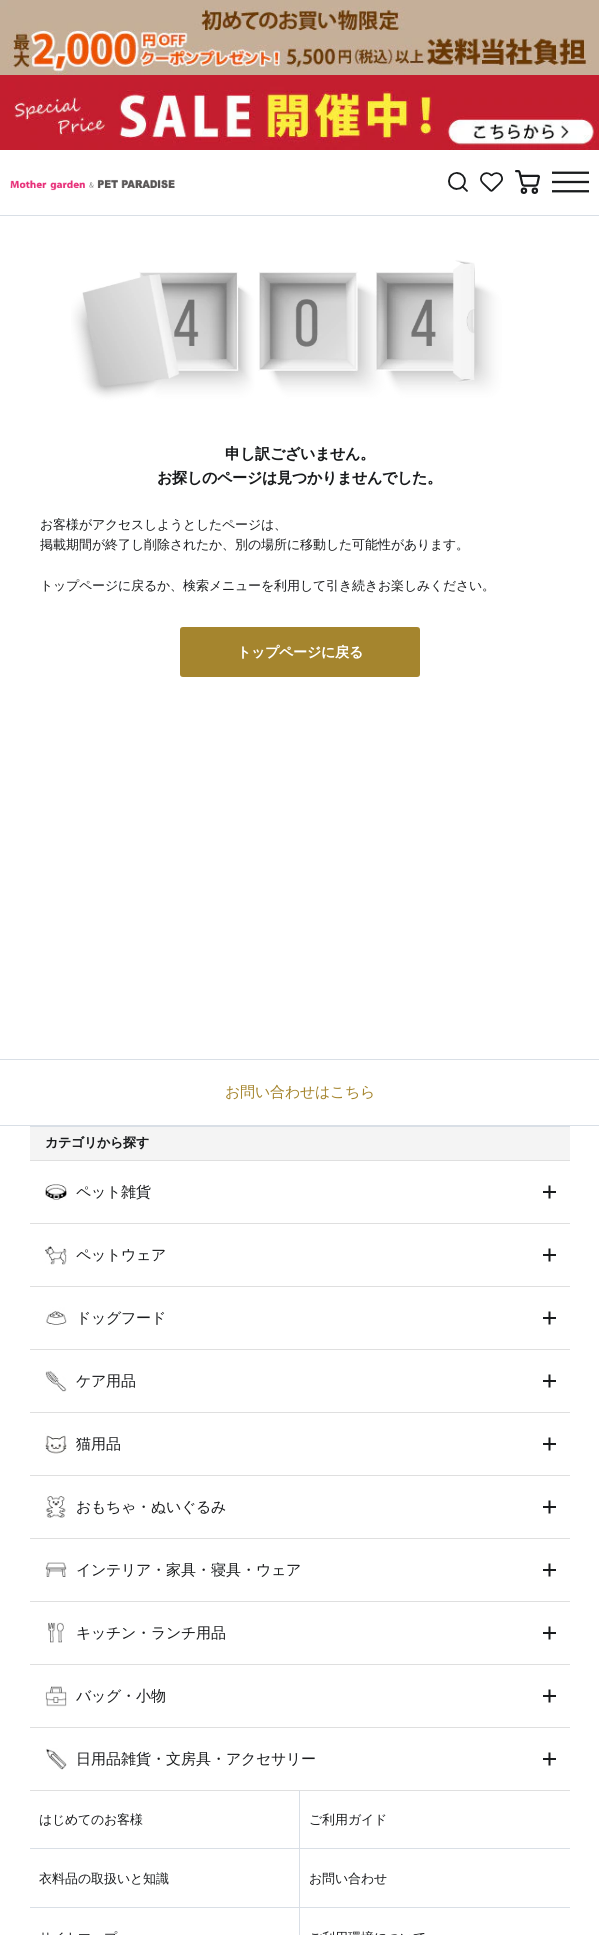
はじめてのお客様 (91, 1819)
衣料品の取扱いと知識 (104, 1878)
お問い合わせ (348, 1878)
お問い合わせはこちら (300, 1091)
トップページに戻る (300, 652)
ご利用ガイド (348, 1819)
